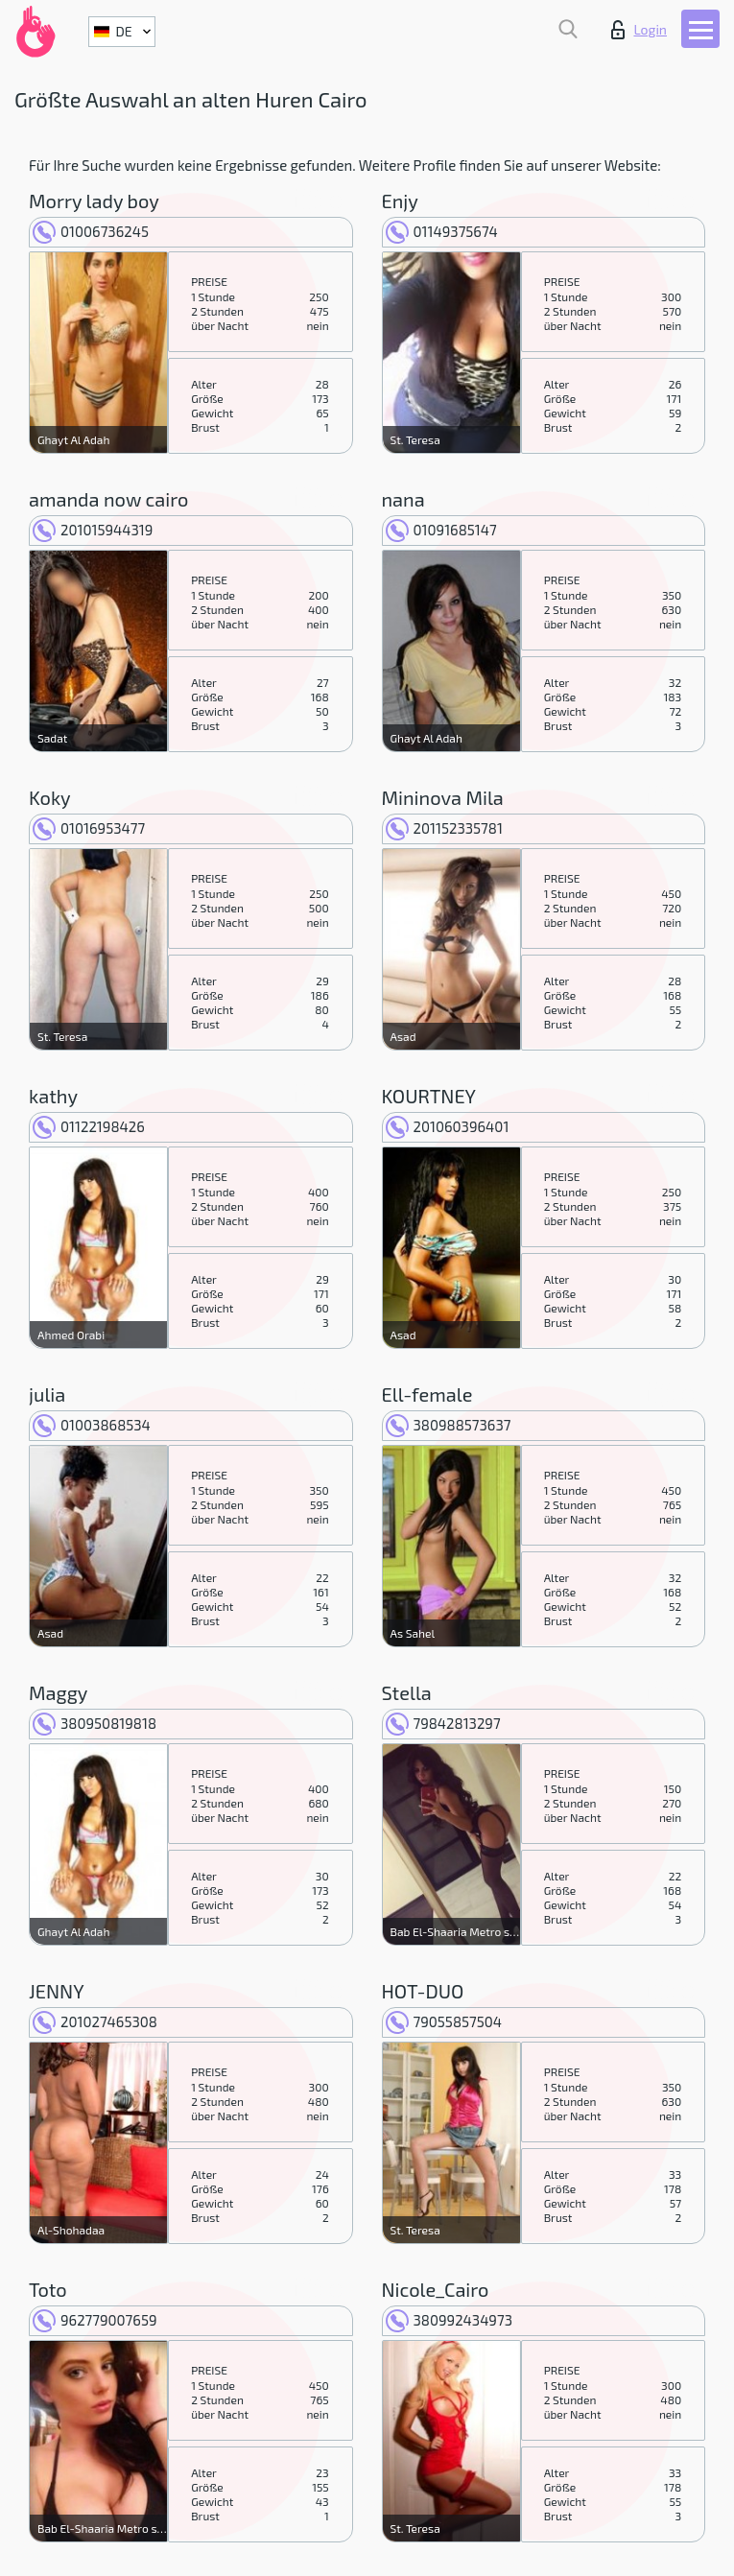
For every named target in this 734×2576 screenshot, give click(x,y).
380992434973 (449, 2319)
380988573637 (448, 1424)
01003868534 (92, 1424)
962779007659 (95, 2319)
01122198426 (89, 1126)
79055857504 (444, 2021)
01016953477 (89, 828)
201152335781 (444, 828)
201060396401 (447, 1126)
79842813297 (443, 1723)
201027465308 (95, 2021)
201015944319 (93, 529)
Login (639, 29)
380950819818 (94, 1723)
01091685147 (441, 529)
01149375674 (442, 231)
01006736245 (91, 231)
